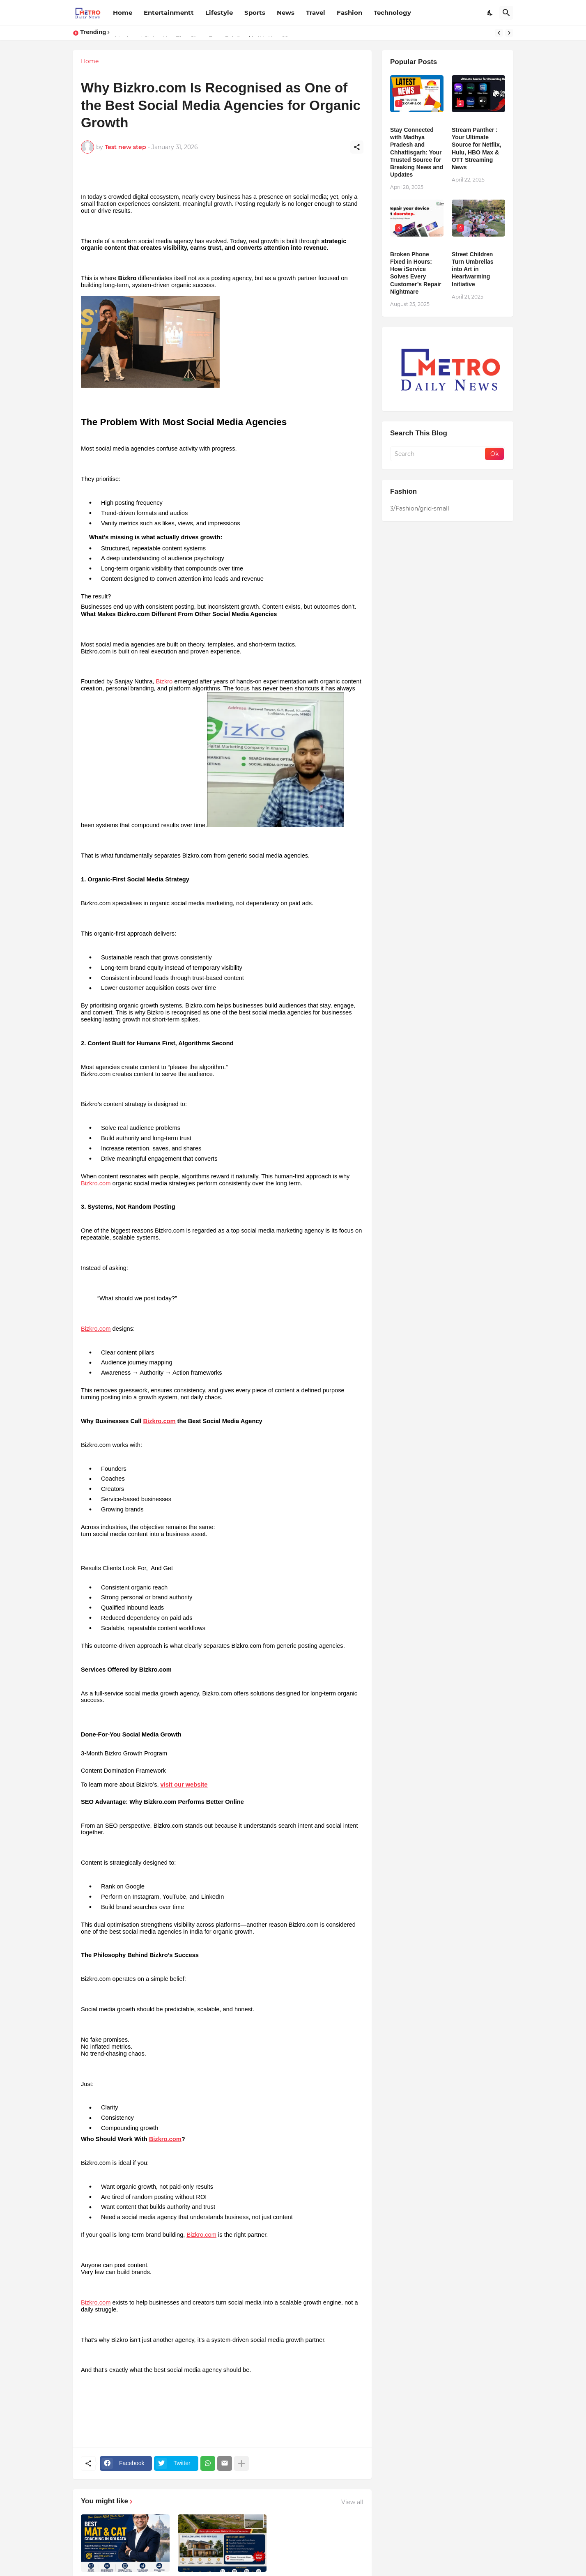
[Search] (506, 13)
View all (352, 2502)
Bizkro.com (95, 1183)
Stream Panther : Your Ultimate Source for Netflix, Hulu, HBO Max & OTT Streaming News (476, 148)
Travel (315, 12)
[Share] (356, 147)
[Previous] (499, 33)
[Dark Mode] (490, 13)
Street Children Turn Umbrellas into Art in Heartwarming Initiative (473, 269)
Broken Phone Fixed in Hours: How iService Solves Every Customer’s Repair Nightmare (415, 273)
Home (122, 12)
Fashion (349, 12)
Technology (392, 12)
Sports (254, 12)
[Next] (509, 33)
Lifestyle (219, 12)
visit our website (184, 1784)
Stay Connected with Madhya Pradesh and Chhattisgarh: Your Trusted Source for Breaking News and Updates (416, 152)
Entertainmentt (169, 12)
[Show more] (241, 2463)
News (285, 12)
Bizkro (164, 681)
